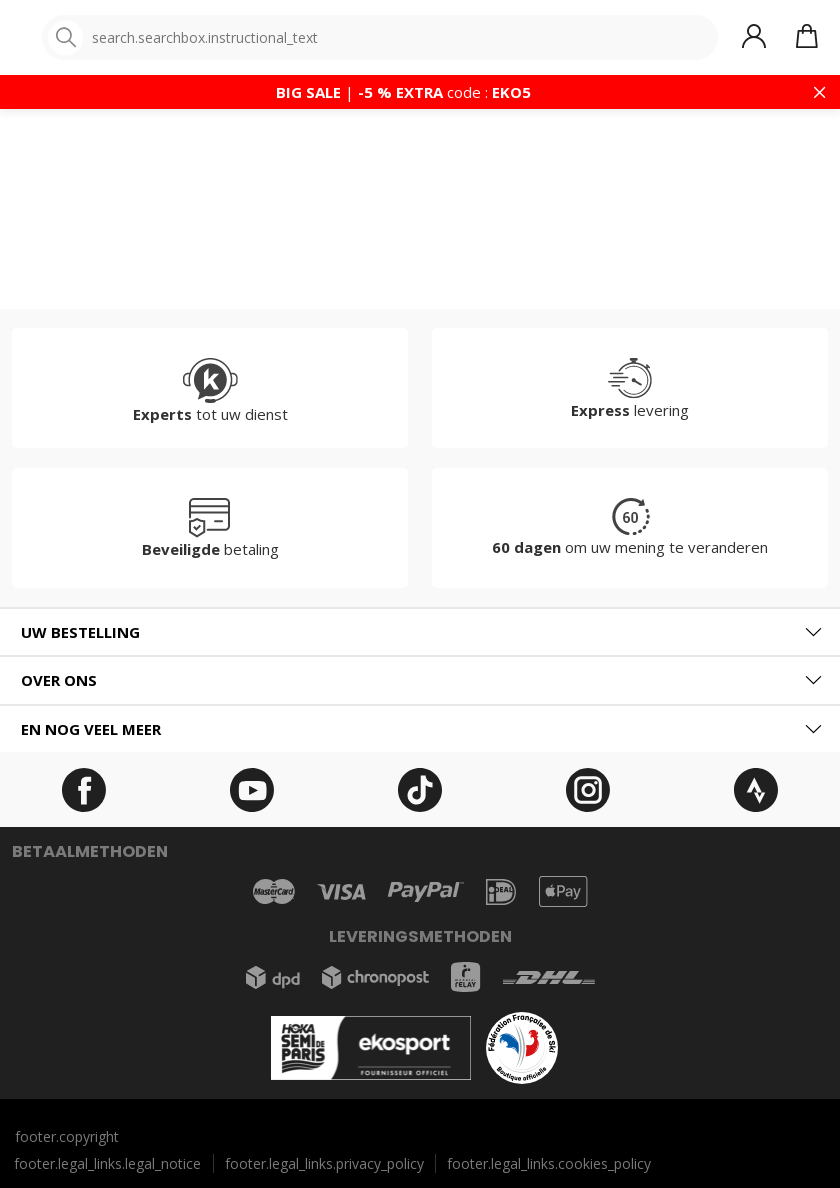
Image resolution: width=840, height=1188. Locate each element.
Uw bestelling (80, 632)
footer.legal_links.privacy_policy (324, 1163)
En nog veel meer (91, 729)
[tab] (420, 632)
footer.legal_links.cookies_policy (549, 1163)
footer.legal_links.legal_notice (107, 1163)
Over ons (59, 680)
